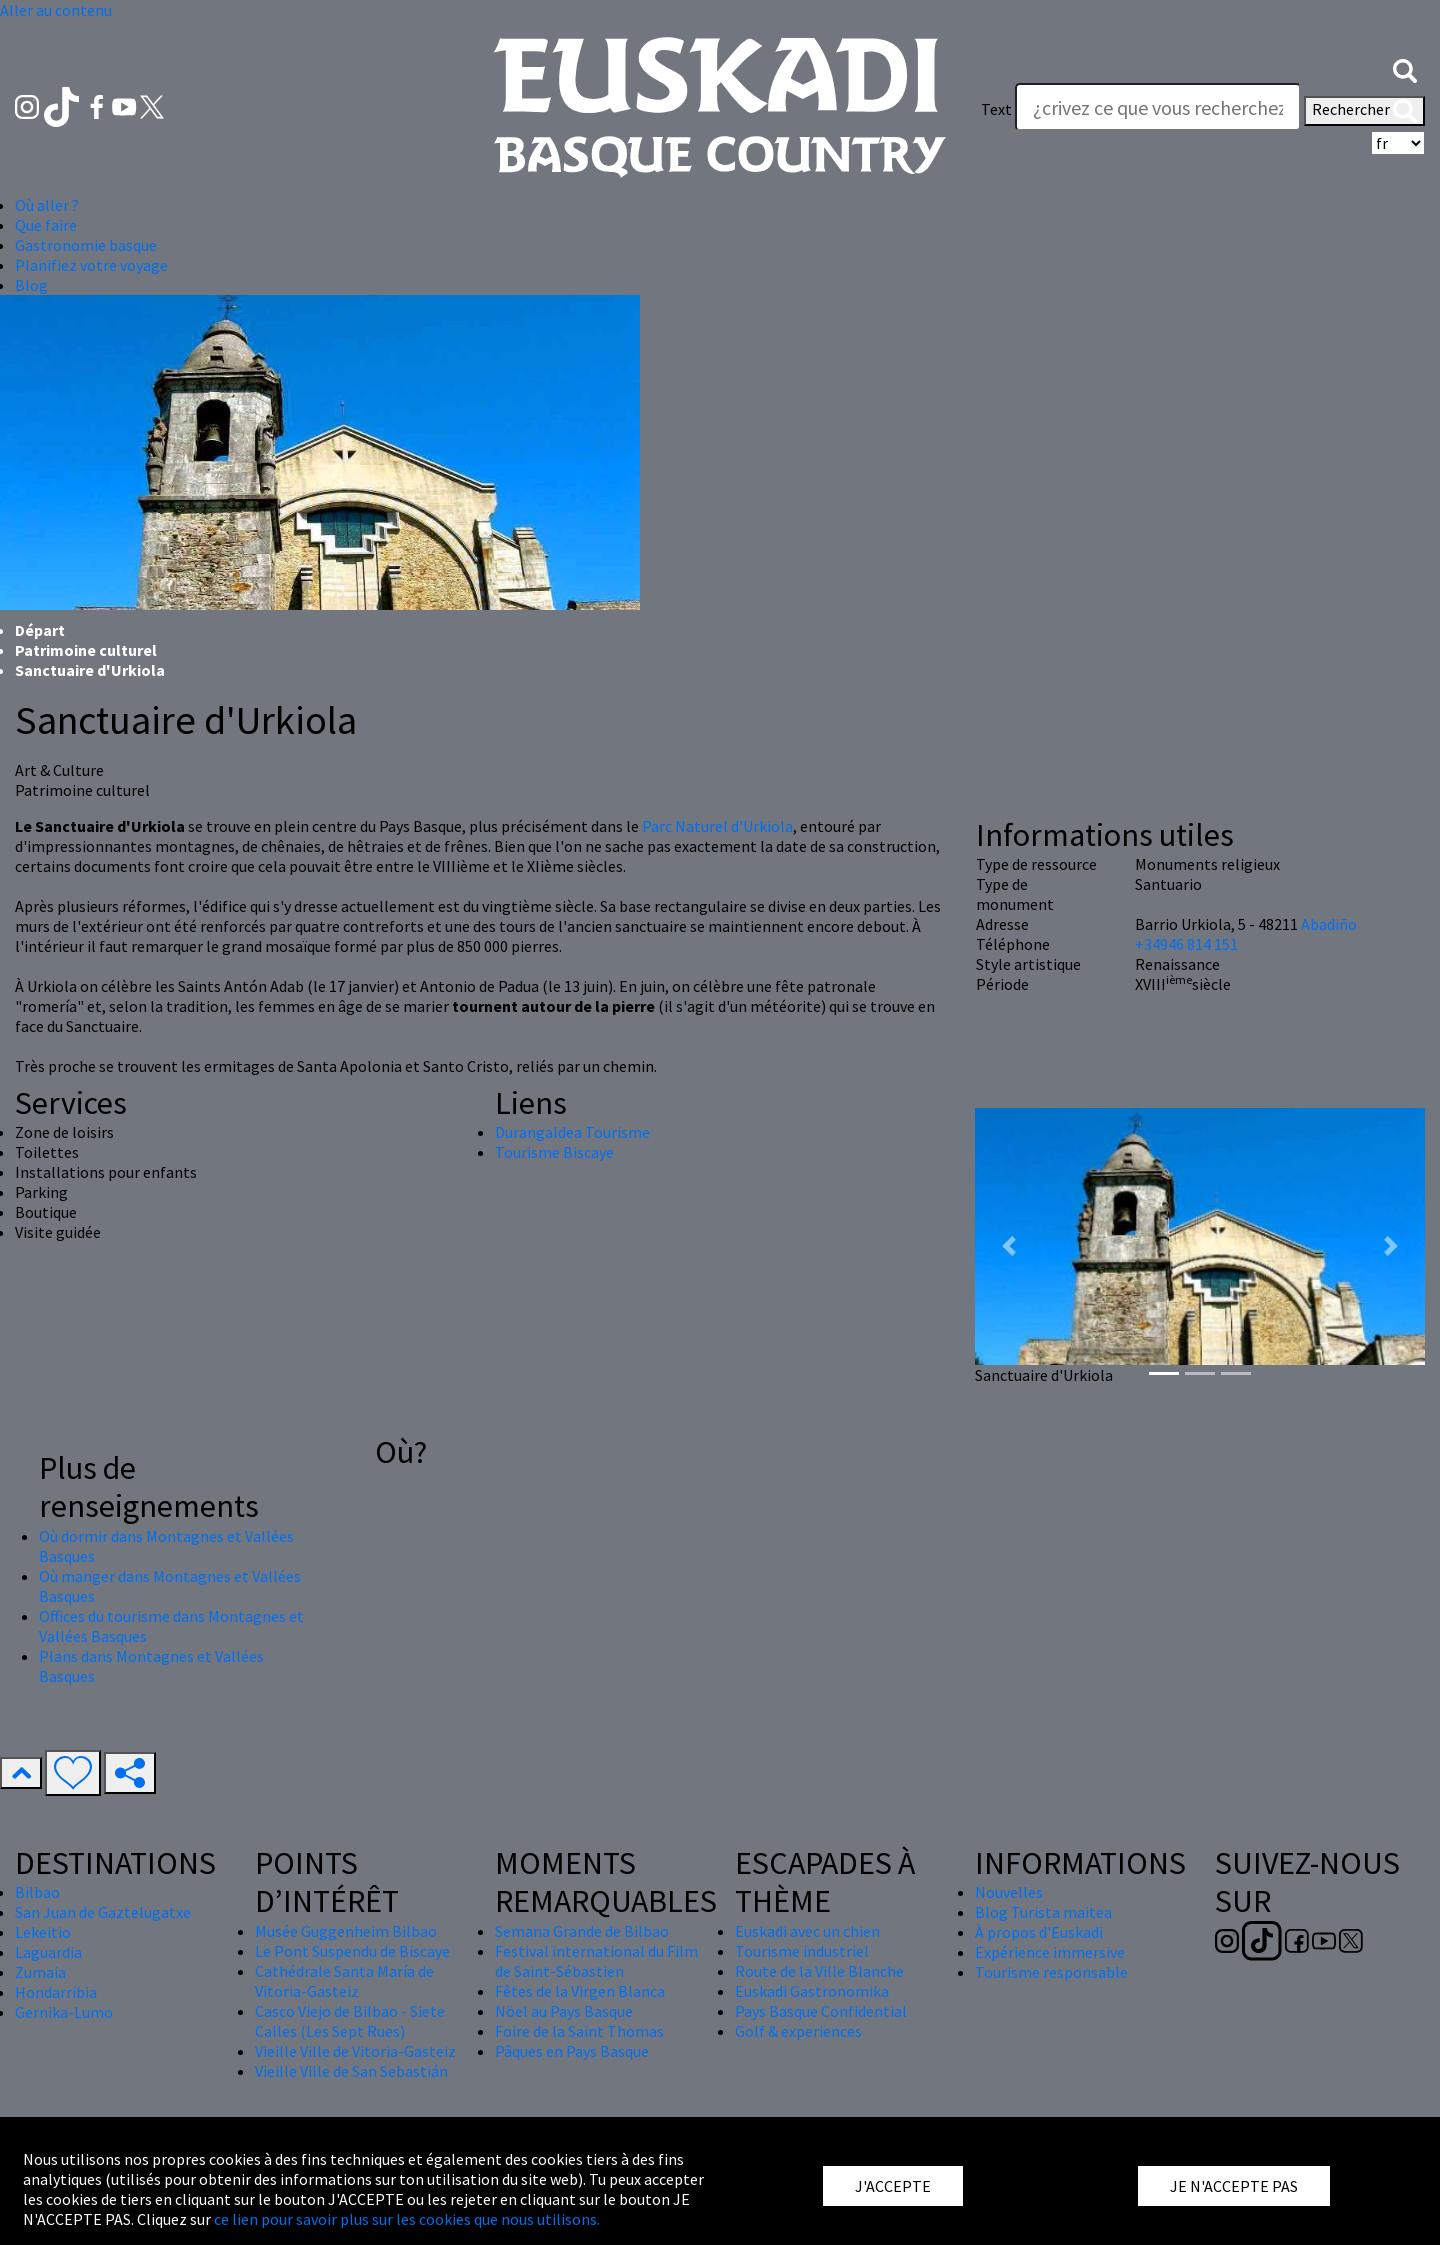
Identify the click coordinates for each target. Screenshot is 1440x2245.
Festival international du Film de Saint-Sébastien (596, 1961)
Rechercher (1364, 111)
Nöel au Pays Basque (564, 2011)
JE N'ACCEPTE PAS (1234, 2186)
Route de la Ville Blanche (819, 1971)
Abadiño (1329, 924)
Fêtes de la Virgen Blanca (580, 1991)
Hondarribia (56, 1992)
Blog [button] (31, 285)
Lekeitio (43, 1932)
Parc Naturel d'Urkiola (717, 826)
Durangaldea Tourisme (572, 1132)
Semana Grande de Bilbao (582, 1931)
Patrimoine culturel (86, 650)
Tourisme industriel (802, 1951)
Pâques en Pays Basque (572, 2051)
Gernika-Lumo (64, 2012)
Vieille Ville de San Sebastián (351, 2071)
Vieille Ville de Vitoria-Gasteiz (355, 2051)
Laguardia (48, 1952)
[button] (1405, 69)
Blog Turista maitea (1043, 1912)
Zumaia (40, 1972)
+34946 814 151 (1186, 944)
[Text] (1158, 107)
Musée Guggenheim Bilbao (346, 1931)
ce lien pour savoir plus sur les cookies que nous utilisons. (407, 2219)
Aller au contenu (56, 10)
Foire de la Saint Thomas (579, 2031)
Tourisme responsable (1051, 1972)
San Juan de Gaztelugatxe (103, 1912)
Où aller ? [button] (47, 205)
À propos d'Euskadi (1039, 1932)
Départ (40, 630)
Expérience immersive (1050, 1952)
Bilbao (37, 1892)
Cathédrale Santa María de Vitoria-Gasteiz (344, 1981)
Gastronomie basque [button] (86, 245)
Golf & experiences (798, 2031)
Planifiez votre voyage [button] (91, 265)
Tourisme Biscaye (554, 1152)
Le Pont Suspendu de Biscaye (352, 1951)
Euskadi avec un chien (807, 1931)
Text (996, 109)
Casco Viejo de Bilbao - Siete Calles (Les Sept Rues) (350, 2021)
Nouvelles (1009, 1892)
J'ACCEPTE (893, 2186)
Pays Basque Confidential (821, 2011)
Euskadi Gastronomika (812, 1991)
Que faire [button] (46, 225)
